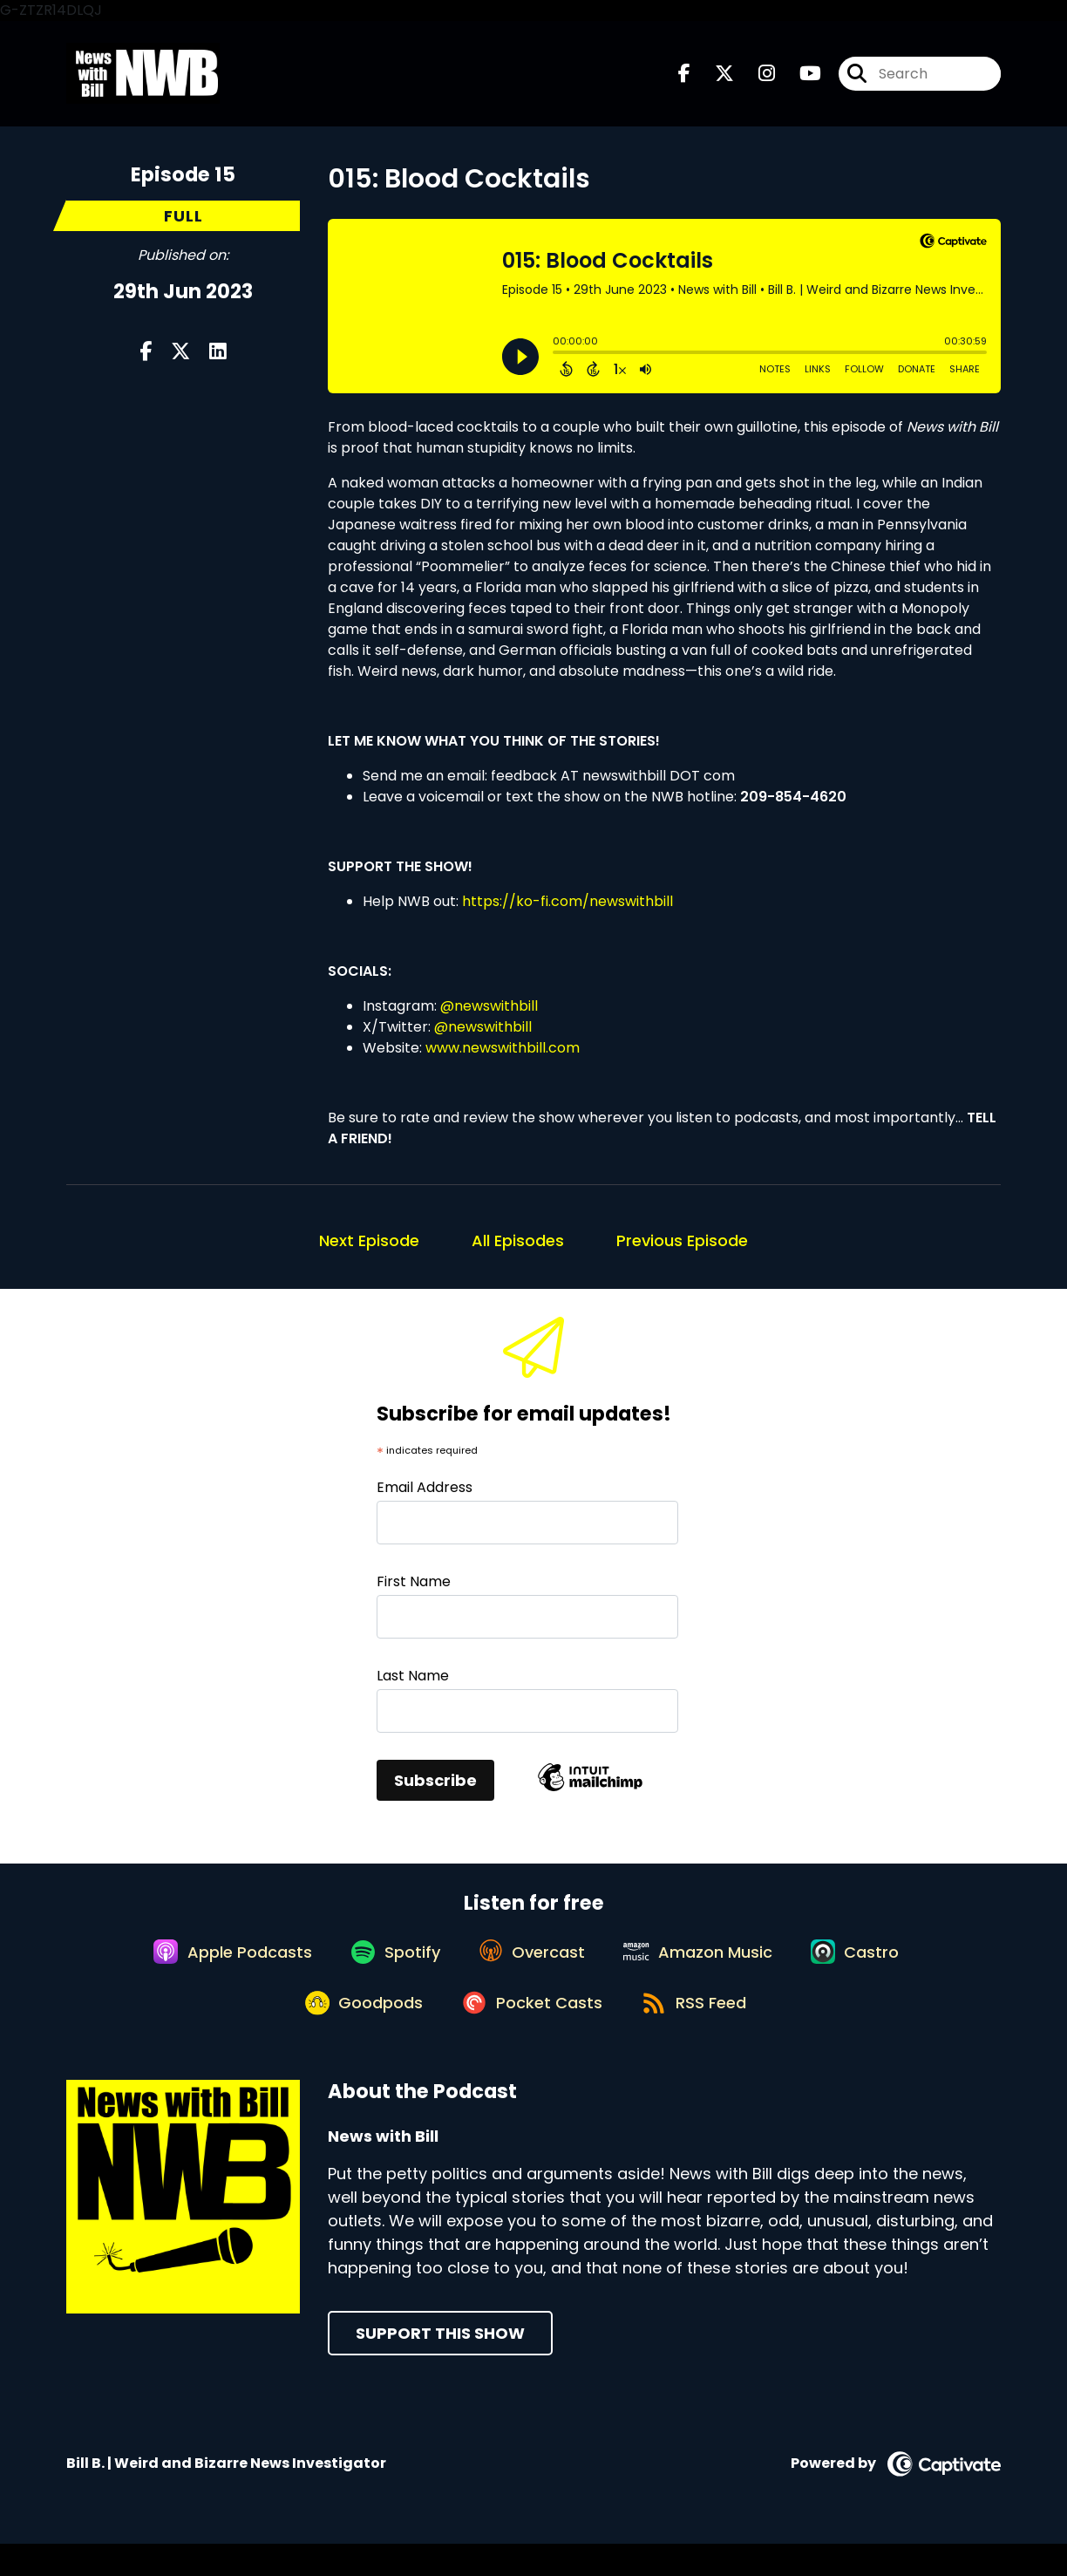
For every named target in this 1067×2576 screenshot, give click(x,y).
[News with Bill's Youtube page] (799, 78)
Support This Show (440, 2364)
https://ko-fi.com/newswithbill (567, 909)
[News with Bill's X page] (714, 78)
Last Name (413, 1683)
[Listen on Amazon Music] (705, 1970)
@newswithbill (489, 1014)
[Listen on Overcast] (531, 1970)
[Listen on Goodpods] (355, 2032)
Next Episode (369, 1248)
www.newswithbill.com (502, 1056)
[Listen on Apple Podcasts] (216, 1970)
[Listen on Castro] (870, 1970)
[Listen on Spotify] (387, 1969)
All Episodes (518, 1248)
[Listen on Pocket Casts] (531, 2032)
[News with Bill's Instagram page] (756, 78)
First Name (414, 1589)
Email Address (424, 1496)
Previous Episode (682, 1248)
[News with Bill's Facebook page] (684, 78)
